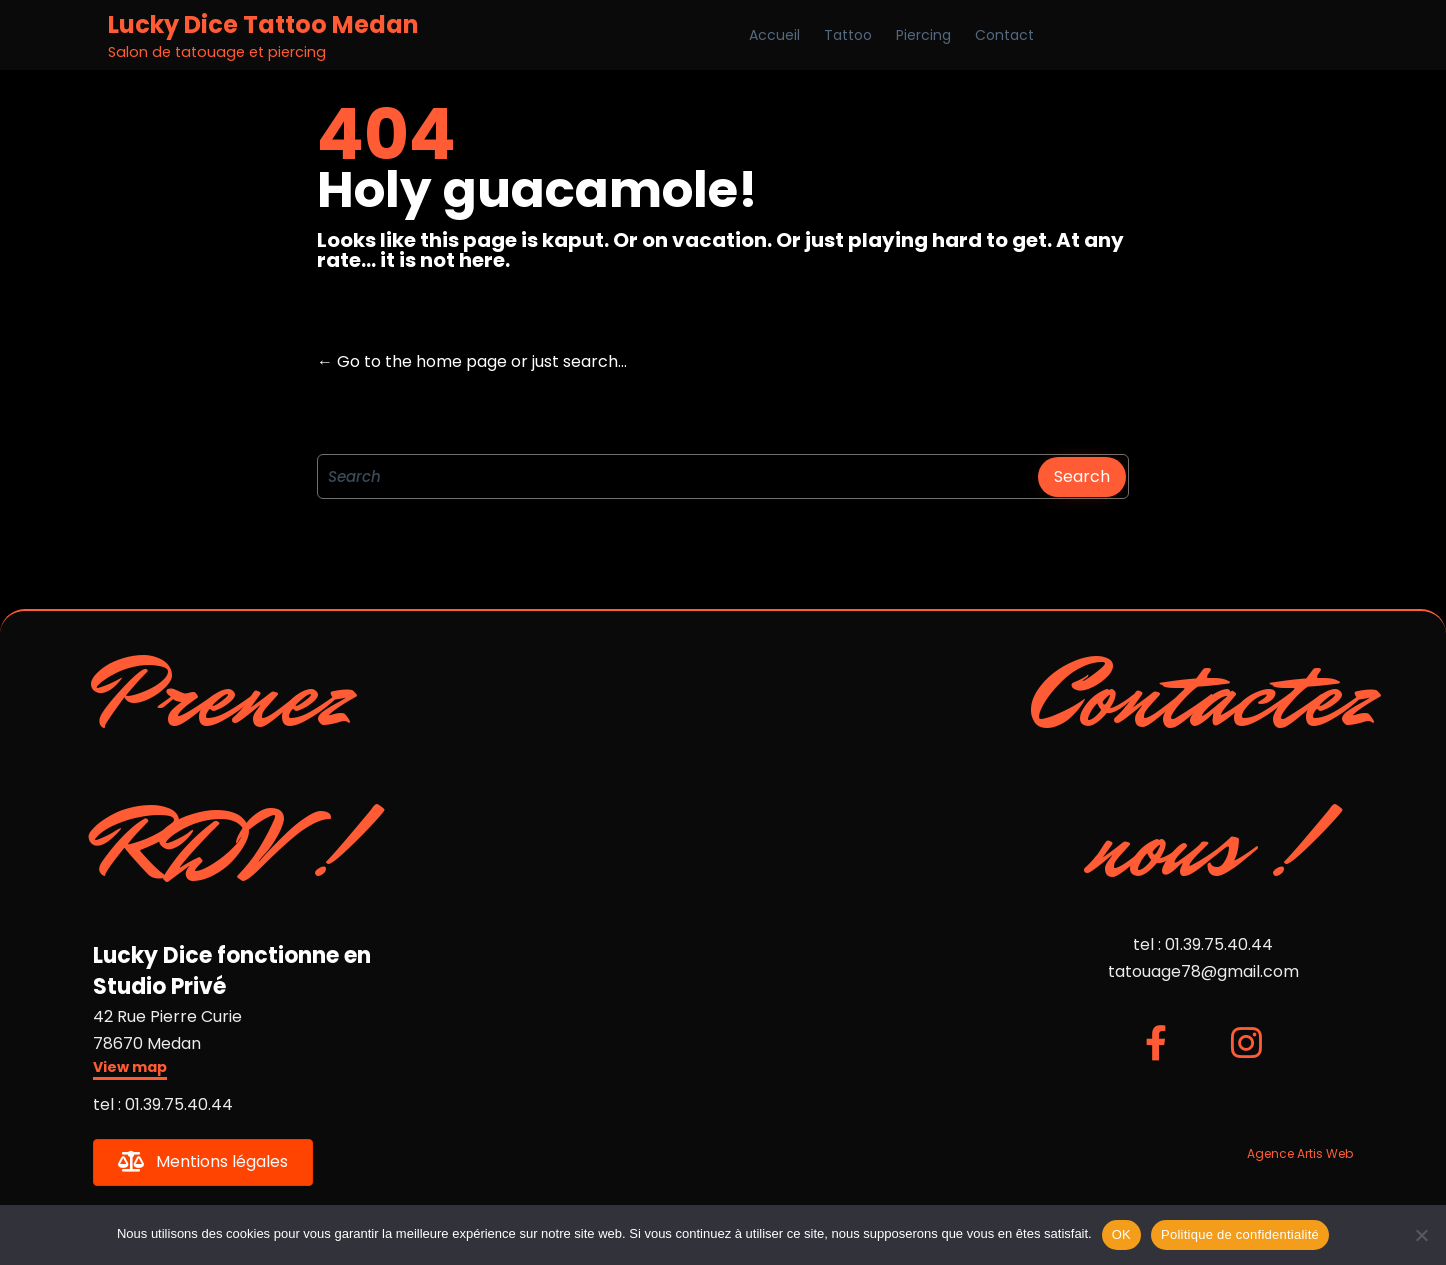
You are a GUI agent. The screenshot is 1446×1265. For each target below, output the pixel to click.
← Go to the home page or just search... (472, 361)
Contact (1004, 35)
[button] (130, 1069)
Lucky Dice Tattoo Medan (263, 25)
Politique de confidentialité (1240, 1234)
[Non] (1421, 1235)
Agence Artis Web (1300, 1153)
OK (1121, 1234)
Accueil (774, 35)
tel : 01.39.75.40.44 (163, 1104)
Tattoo (848, 35)
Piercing (923, 35)
